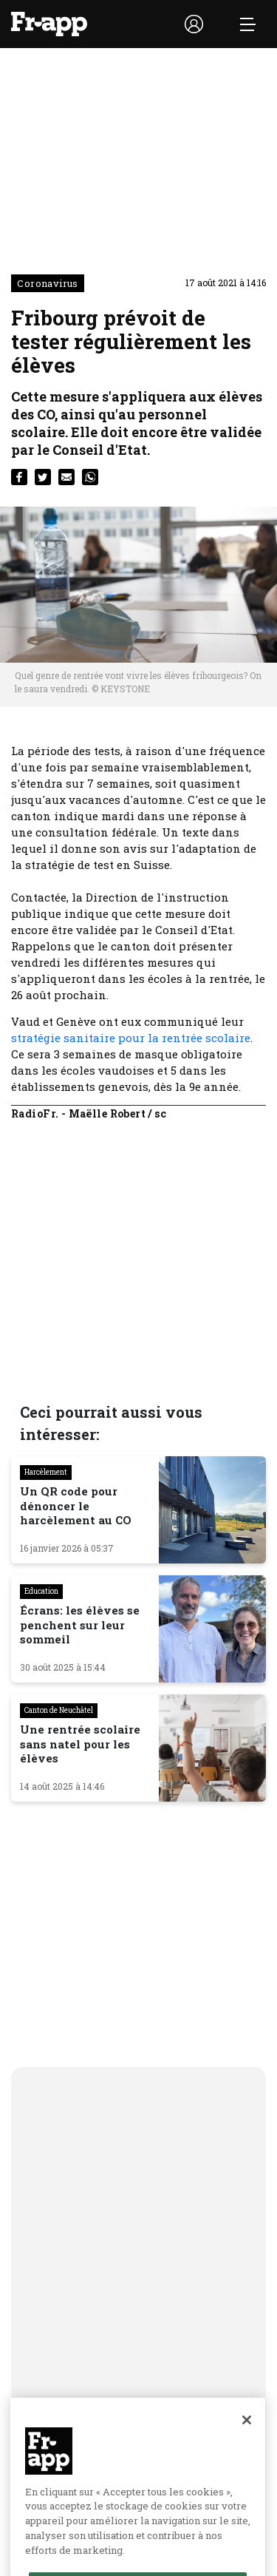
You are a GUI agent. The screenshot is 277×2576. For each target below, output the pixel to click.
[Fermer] (246, 2454)
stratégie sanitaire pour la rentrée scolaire (130, 1037)
